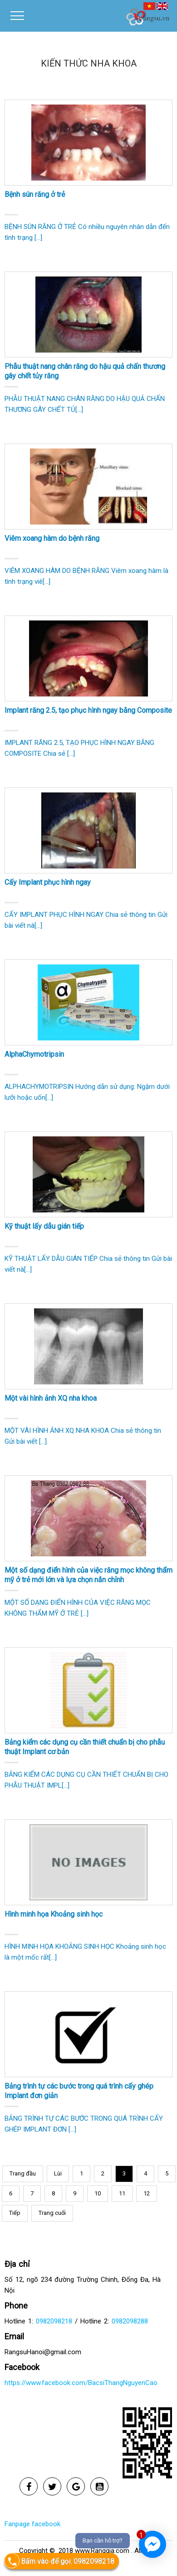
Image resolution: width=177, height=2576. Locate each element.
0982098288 (130, 2321)
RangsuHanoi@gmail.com (43, 2352)
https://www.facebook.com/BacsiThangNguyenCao (81, 2383)
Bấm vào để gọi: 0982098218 (59, 2561)
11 (122, 2193)
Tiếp (14, 2212)
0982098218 (54, 2321)
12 (146, 2193)
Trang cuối (52, 2212)
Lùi (58, 2173)
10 (97, 2193)
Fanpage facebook (32, 2524)
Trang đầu (23, 2173)
